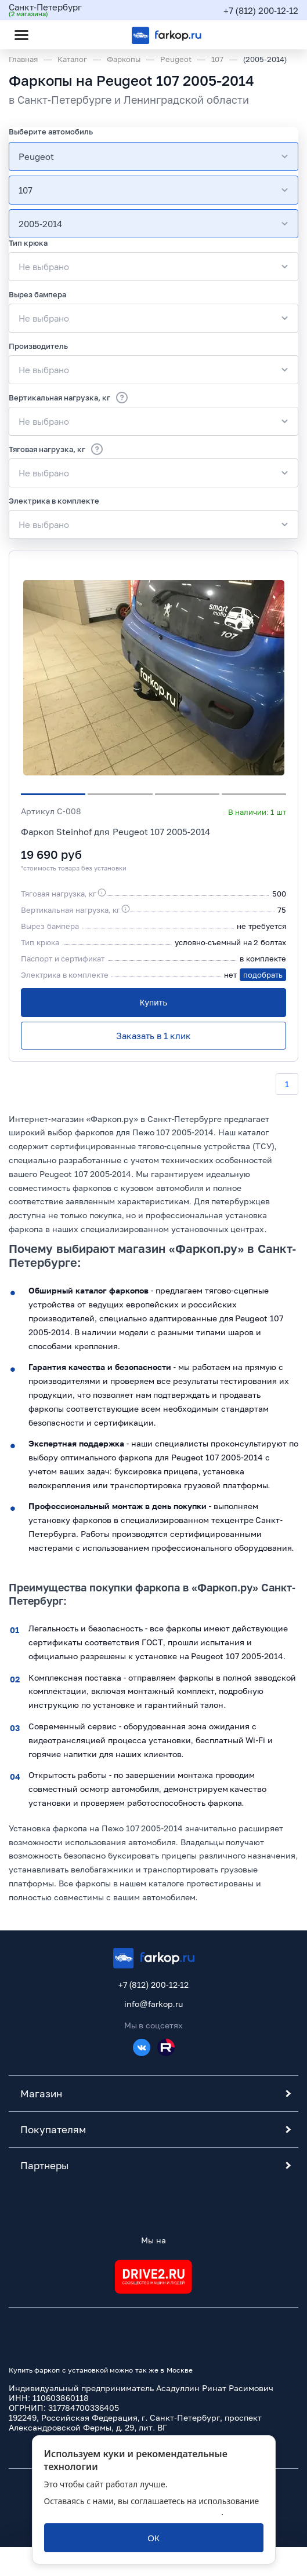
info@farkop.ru (153, 2004)
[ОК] (153, 2537)
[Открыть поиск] (52, 34)
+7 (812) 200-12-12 (260, 10)
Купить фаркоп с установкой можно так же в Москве (101, 2370)
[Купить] (153, 1002)
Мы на (153, 2240)
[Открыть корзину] (279, 34)
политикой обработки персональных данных (133, 2511)
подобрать (263, 974)
